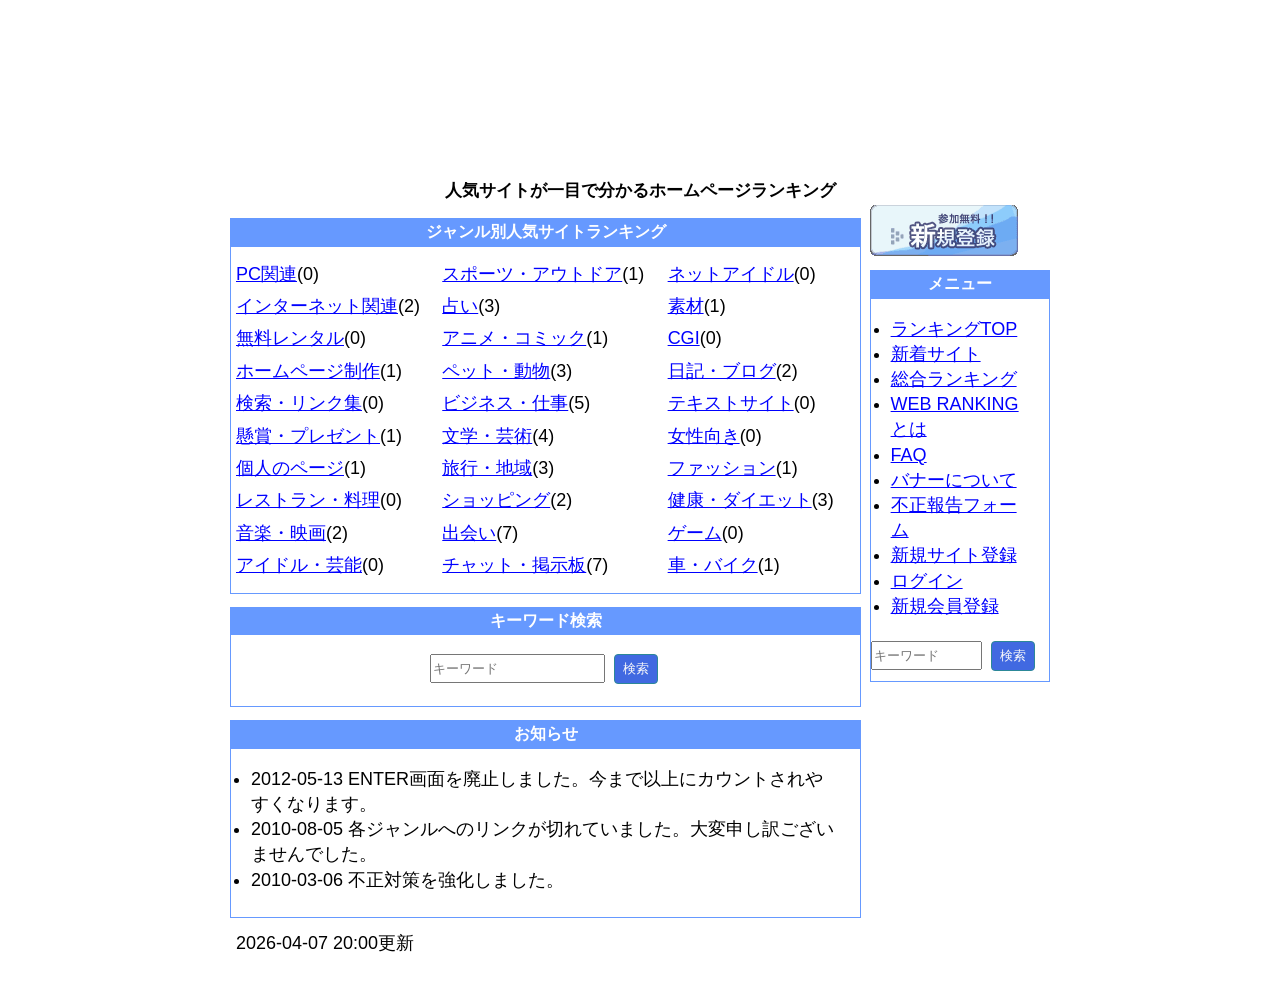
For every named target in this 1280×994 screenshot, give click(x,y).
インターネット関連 (317, 306)
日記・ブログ (722, 371)
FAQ (909, 455)
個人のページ (290, 468)
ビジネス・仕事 (505, 403)
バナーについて (954, 480)
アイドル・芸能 (299, 565)
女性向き (704, 436)
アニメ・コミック (514, 338)
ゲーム (695, 533)
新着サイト (936, 354)
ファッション (722, 468)
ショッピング (496, 500)
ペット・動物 (496, 371)
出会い (469, 533)
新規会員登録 (945, 606)
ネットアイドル (731, 274)
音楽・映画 (281, 533)
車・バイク (713, 565)
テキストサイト (731, 403)
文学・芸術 (487, 436)
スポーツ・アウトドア (532, 274)
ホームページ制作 (308, 371)
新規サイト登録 (954, 555)
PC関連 (266, 274)
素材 (686, 306)
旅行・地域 (487, 468)
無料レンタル (290, 338)
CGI (684, 338)
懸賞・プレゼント (308, 436)
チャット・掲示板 (514, 565)
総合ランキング (954, 379)
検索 (636, 668)
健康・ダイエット (740, 500)
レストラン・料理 (308, 500)
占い (460, 306)
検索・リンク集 (299, 403)
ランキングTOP (954, 329)
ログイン (927, 581)
